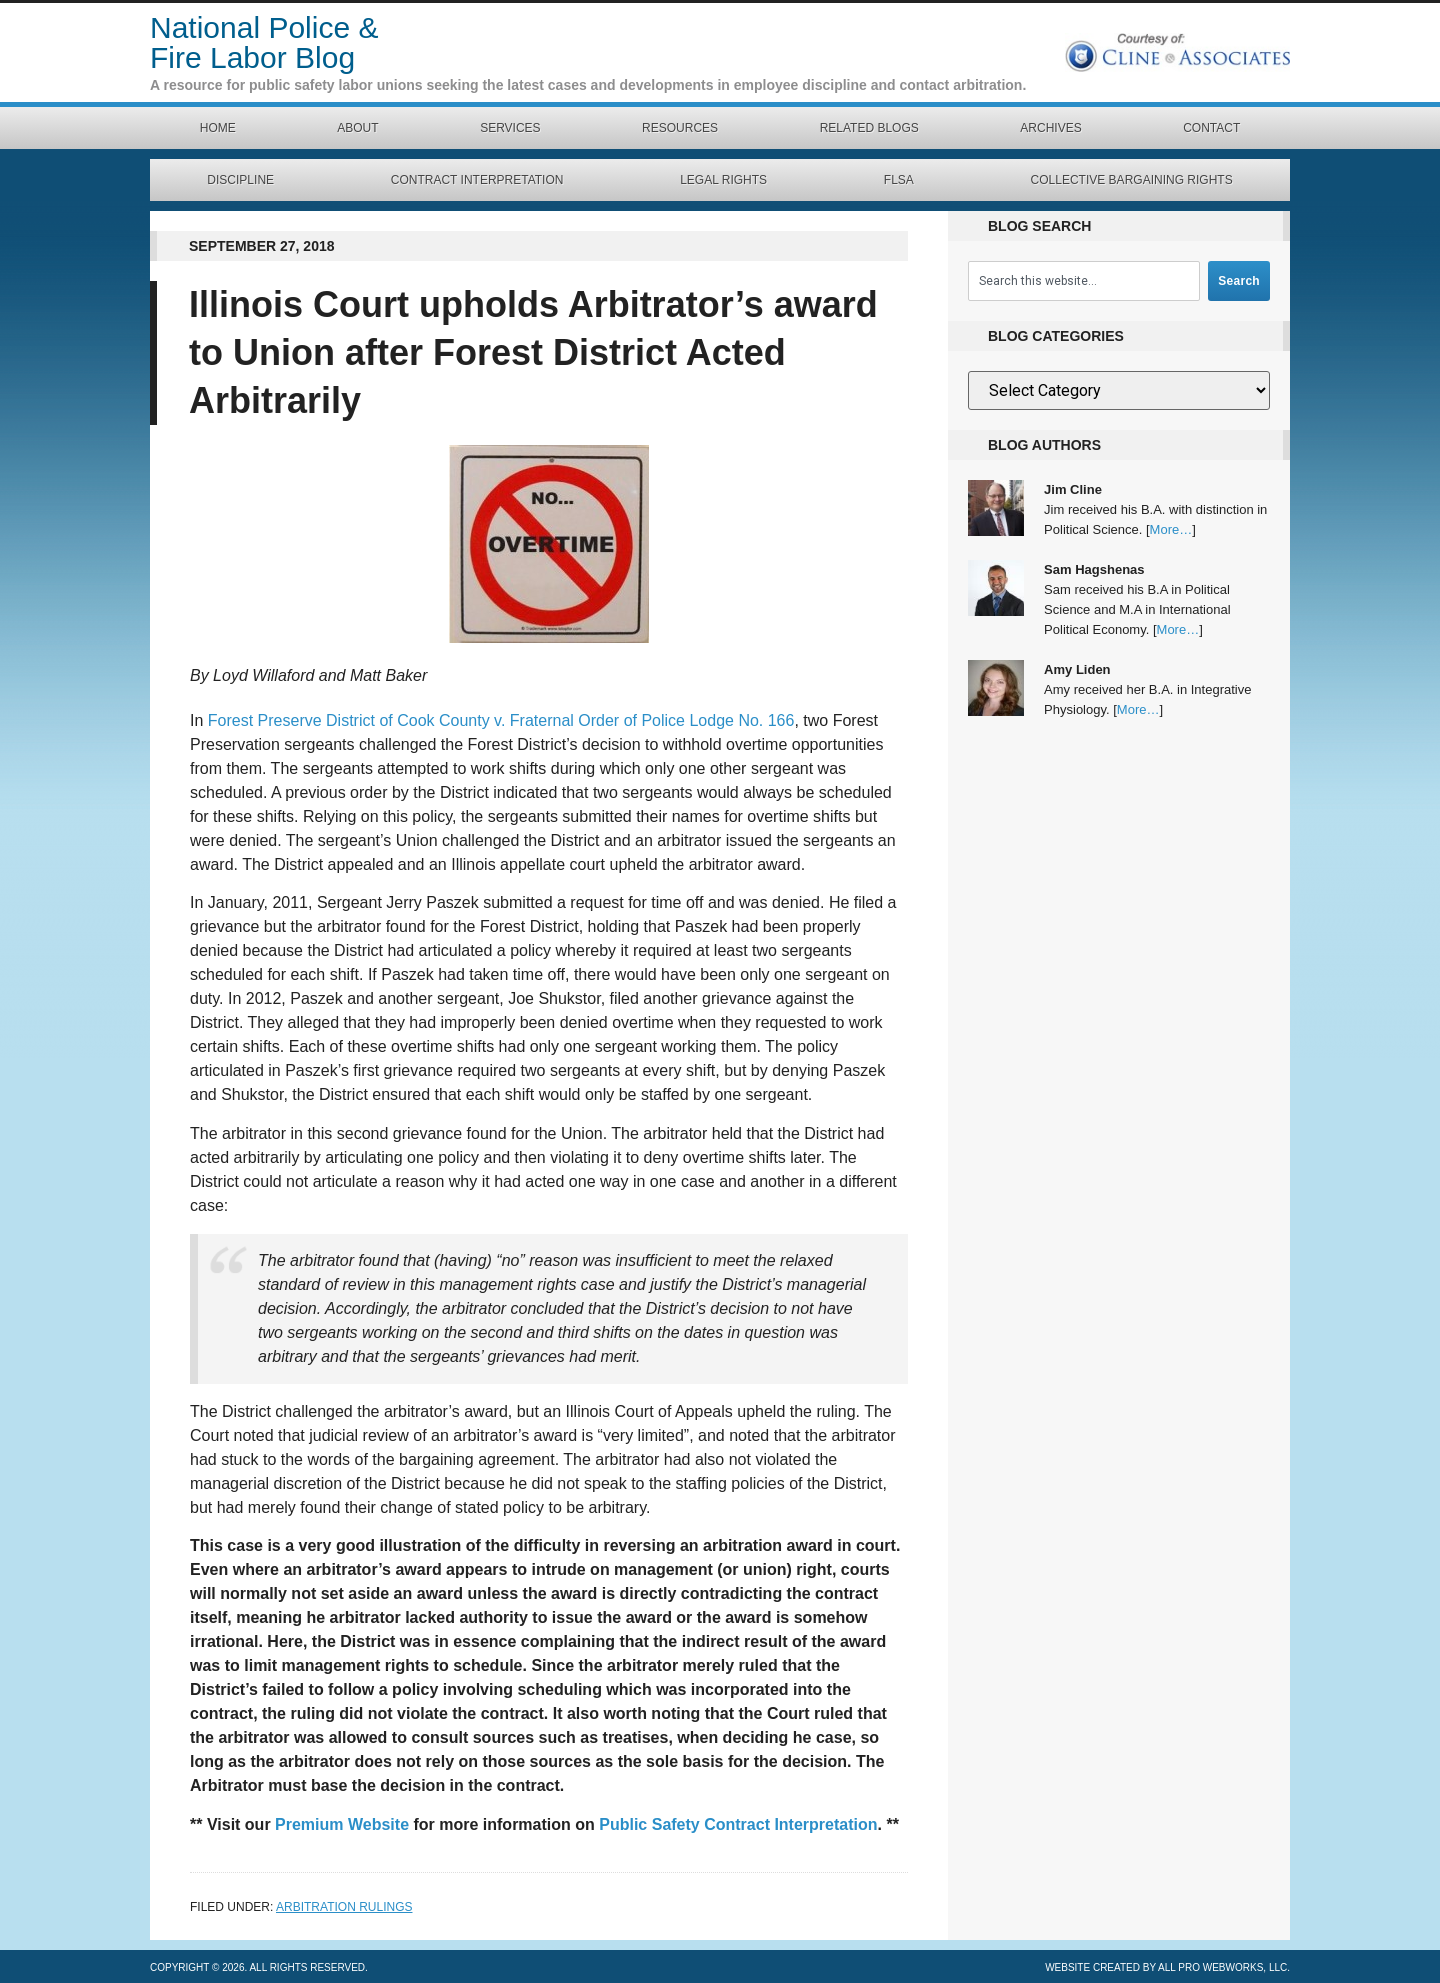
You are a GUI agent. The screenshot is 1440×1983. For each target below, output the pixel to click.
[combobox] (1084, 281)
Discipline (240, 180)
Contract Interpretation (477, 180)
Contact (1211, 128)
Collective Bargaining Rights (1132, 180)
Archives (1050, 128)
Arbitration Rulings (344, 1907)
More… (1171, 529)
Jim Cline (1073, 489)
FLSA (899, 180)
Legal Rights (723, 180)
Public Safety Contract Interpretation (738, 1824)
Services (510, 128)
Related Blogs (869, 128)
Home (218, 128)
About (357, 128)
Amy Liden (1077, 669)
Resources (680, 128)
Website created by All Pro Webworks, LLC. (1167, 1967)
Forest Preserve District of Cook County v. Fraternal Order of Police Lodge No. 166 (501, 720)
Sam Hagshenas (1094, 569)
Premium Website (342, 1824)
